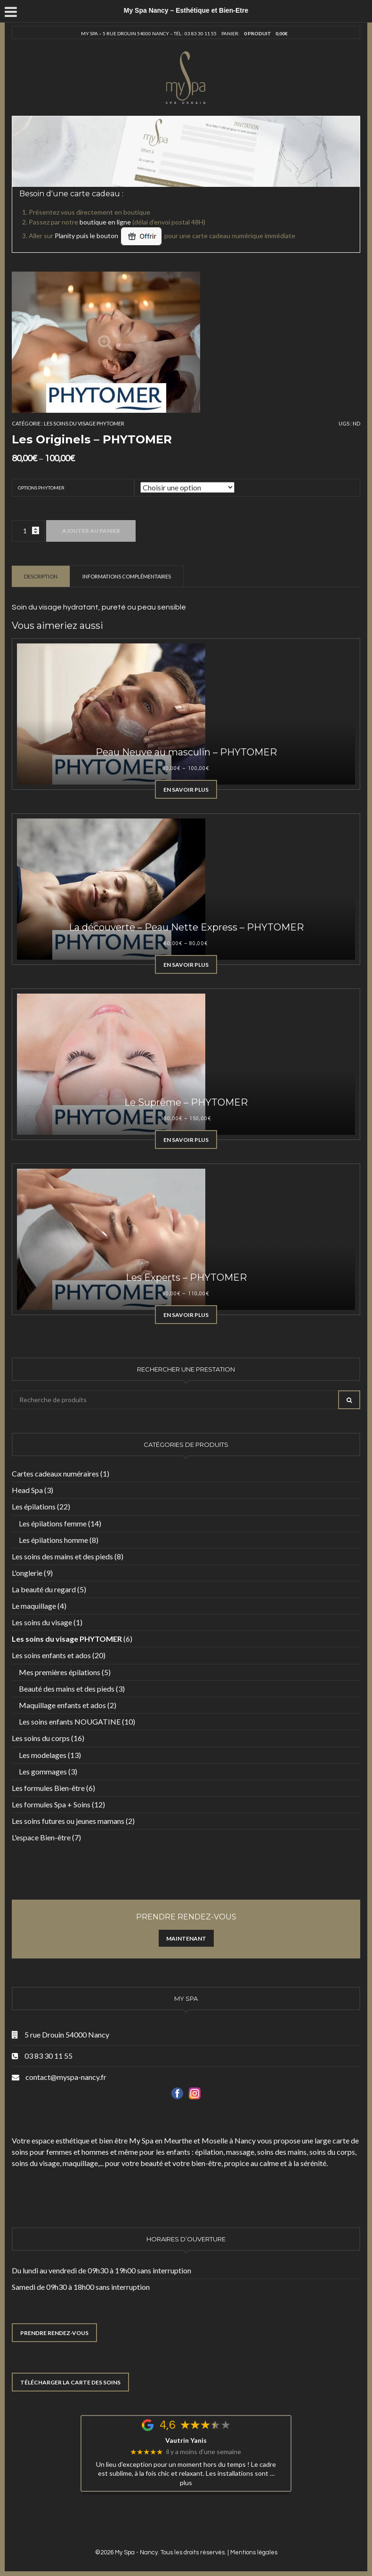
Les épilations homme (53, 1539)
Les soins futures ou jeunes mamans (68, 1820)
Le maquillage (34, 1605)
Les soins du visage (42, 1622)
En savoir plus (186, 789)
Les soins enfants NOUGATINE (70, 1721)
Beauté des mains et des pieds (66, 1688)
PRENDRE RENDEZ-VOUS (54, 2332)
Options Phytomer (41, 487)
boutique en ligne (105, 222)
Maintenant (186, 1938)
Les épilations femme (53, 1523)
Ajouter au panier (91, 530)
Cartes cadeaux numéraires (55, 1473)
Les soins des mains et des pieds (62, 1556)
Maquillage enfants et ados (62, 1705)
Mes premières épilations (59, 1672)
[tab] (41, 576)
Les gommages (43, 1771)
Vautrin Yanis (186, 2440)
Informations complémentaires (126, 576)
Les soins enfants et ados (51, 1655)
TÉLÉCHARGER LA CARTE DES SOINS (70, 2382)
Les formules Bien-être (48, 1787)
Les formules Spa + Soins (51, 1804)
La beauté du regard (44, 1589)
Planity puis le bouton (109, 236)
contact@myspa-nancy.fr (65, 2076)
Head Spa (27, 1489)
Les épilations (34, 1506)
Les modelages (42, 1754)
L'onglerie (27, 1572)
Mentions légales (253, 2552)
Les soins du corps (41, 1737)
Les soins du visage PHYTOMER (84, 423)
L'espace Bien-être (41, 1837)
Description (40, 576)
